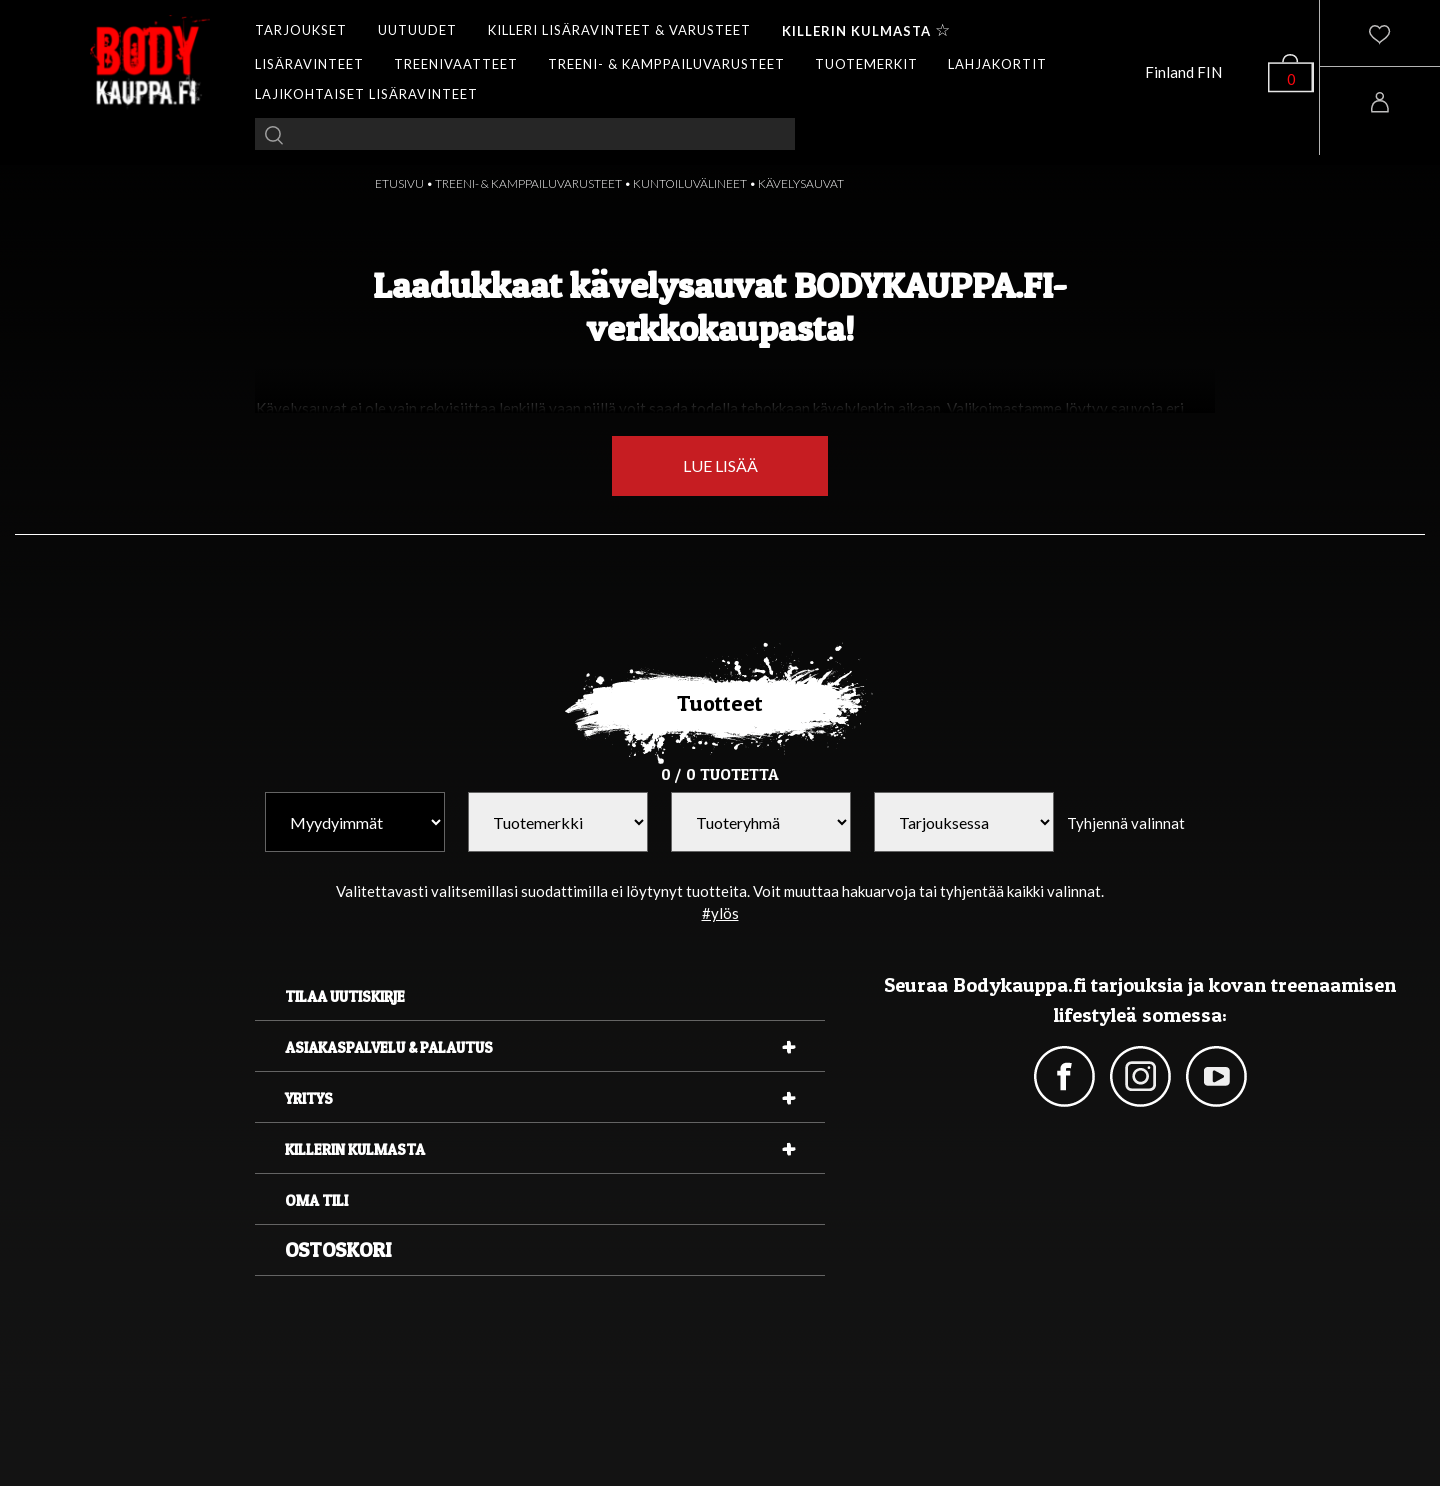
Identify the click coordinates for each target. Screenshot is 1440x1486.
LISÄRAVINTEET (309, 64)
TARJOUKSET (301, 30)
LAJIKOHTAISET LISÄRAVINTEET (366, 94)
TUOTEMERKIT (866, 64)
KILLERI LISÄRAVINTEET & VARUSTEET (619, 30)
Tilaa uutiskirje (345, 996)
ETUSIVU (399, 183)
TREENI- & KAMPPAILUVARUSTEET (666, 64)
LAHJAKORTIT (997, 64)
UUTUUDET (417, 30)
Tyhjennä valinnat (1126, 823)
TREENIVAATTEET (456, 64)
